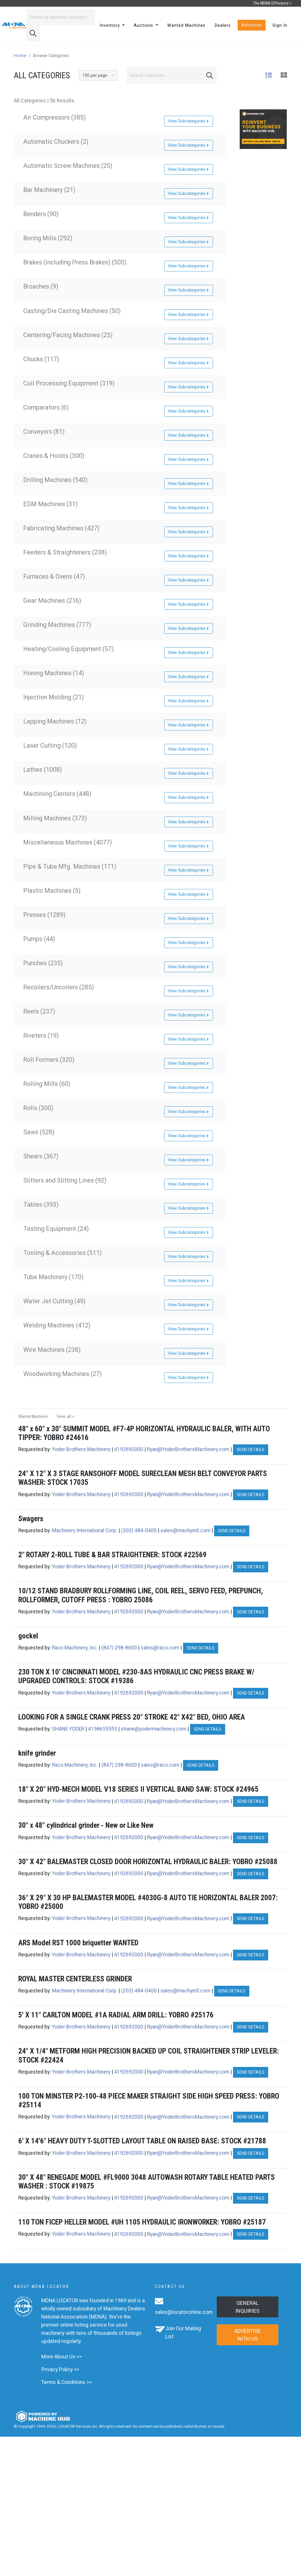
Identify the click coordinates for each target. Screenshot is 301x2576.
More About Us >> (61, 2357)
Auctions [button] (144, 25)
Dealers (223, 25)
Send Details (250, 1449)
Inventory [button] (110, 25)
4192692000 (128, 1449)
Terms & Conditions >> (66, 2382)
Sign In (280, 25)
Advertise (251, 25)
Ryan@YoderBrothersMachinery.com (188, 1449)
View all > (65, 1416)
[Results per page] (98, 75)
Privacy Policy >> (60, 2369)
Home (20, 55)
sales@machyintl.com (185, 1530)
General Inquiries (247, 2307)
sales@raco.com (160, 1648)
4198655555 (102, 1729)
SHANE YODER (68, 1729)
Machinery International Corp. (84, 1530)
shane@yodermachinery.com (153, 1729)
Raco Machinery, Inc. (75, 1648)
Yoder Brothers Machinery (81, 1449)
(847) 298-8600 (119, 1648)
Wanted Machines (186, 25)
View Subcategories (189, 121)
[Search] (60, 17)
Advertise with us (247, 2335)
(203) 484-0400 (139, 1530)
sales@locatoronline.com (184, 2312)
